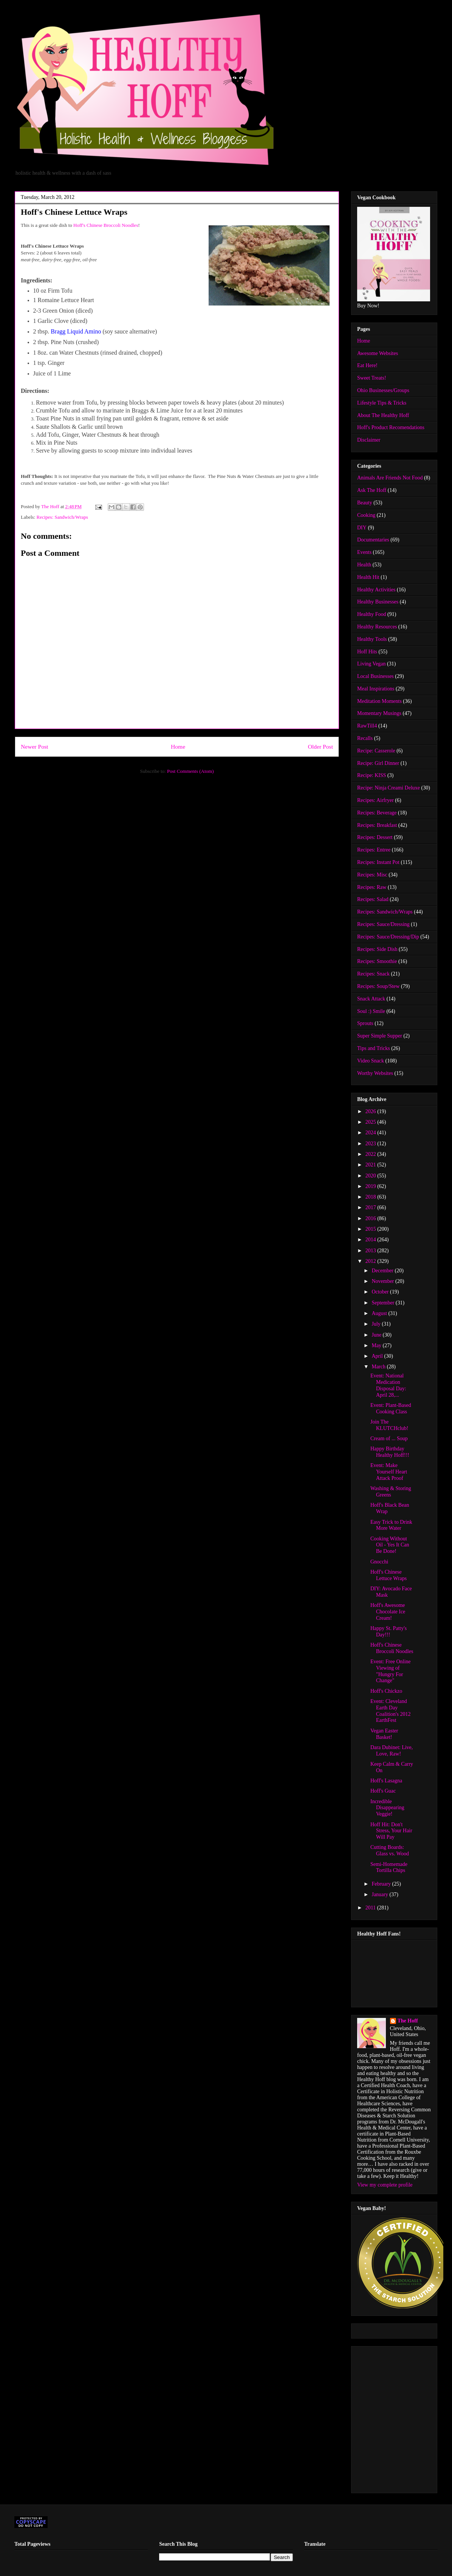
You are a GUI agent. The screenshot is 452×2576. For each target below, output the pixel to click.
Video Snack (370, 1061)
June (377, 1335)
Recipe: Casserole (376, 751)
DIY (362, 527)
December (383, 1270)
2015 (371, 1229)
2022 (371, 1154)
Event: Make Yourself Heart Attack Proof (388, 1471)
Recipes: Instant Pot (378, 862)
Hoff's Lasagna (386, 1781)
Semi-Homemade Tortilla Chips (388, 1867)
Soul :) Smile (371, 1011)
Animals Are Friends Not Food (390, 478)
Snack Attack (371, 999)
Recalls (365, 738)
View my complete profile (385, 2185)
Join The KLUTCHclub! (389, 1425)
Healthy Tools (372, 639)
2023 (371, 1143)
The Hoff (408, 2021)
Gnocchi (379, 1562)
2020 (371, 1176)
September (383, 1303)
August (380, 1313)
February (382, 1884)
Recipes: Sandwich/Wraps (62, 517)
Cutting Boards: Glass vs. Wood (389, 1850)
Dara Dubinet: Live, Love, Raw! (391, 1751)
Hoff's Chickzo (386, 1691)
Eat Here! (367, 365)
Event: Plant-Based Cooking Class (390, 1408)
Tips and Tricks (373, 1048)
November (383, 1281)
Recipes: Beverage (377, 813)
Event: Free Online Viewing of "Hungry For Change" (390, 1671)
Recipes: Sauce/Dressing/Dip (388, 937)
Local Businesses (375, 676)
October (381, 1292)
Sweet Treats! (371, 378)
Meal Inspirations (375, 689)
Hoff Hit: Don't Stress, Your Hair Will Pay (391, 1831)
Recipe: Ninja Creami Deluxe (388, 788)
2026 (371, 1111)
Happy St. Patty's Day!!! (388, 1631)
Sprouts (365, 1023)
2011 (371, 1908)
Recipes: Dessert (375, 837)
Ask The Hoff (371, 490)
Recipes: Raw (371, 887)
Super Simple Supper (379, 1036)
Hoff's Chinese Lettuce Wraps (388, 1575)
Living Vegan (371, 664)
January (380, 1894)
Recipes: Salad (373, 899)
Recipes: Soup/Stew (378, 986)
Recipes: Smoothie (377, 961)
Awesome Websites (377, 353)
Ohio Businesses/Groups (383, 390)
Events (364, 552)
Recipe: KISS (371, 775)
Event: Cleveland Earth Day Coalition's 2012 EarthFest (390, 1710)
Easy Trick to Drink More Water (391, 1525)
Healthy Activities (376, 589)
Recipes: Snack (373, 974)
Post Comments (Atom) (190, 771)
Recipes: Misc (372, 875)
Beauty (364, 503)
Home (178, 746)
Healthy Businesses (377, 602)
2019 (371, 1186)
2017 (371, 1207)
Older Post (320, 746)
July (377, 1324)
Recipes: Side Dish (377, 949)
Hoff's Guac (383, 1791)
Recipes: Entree (373, 850)
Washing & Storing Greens (390, 1492)
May (377, 1345)
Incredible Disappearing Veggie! (387, 1808)
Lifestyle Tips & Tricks (381, 403)
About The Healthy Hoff (383, 415)
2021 (371, 1165)
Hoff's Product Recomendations (390, 427)
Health (364, 565)
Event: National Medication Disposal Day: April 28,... (388, 1385)
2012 (371, 1261)
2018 (371, 1197)
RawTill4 (367, 726)
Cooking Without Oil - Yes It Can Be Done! (389, 1545)
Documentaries (373, 540)
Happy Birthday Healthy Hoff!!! (389, 1452)
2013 (371, 1250)
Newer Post (34, 746)
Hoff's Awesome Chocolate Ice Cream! (387, 1611)
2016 (371, 1218)
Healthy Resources (377, 627)
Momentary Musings (379, 713)
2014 (371, 1239)
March (379, 1366)
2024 (371, 1132)
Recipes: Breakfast (377, 825)
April (378, 1356)
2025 (371, 1122)
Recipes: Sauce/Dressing (383, 924)
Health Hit (368, 577)
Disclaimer (368, 440)
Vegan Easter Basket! (384, 1734)
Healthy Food (371, 614)
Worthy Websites (375, 1073)
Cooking (366, 515)
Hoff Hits (367, 651)
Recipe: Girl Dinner (378, 763)
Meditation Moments (379, 701)
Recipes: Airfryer (375, 800)
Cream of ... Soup (389, 1438)
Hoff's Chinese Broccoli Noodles (105, 225)
